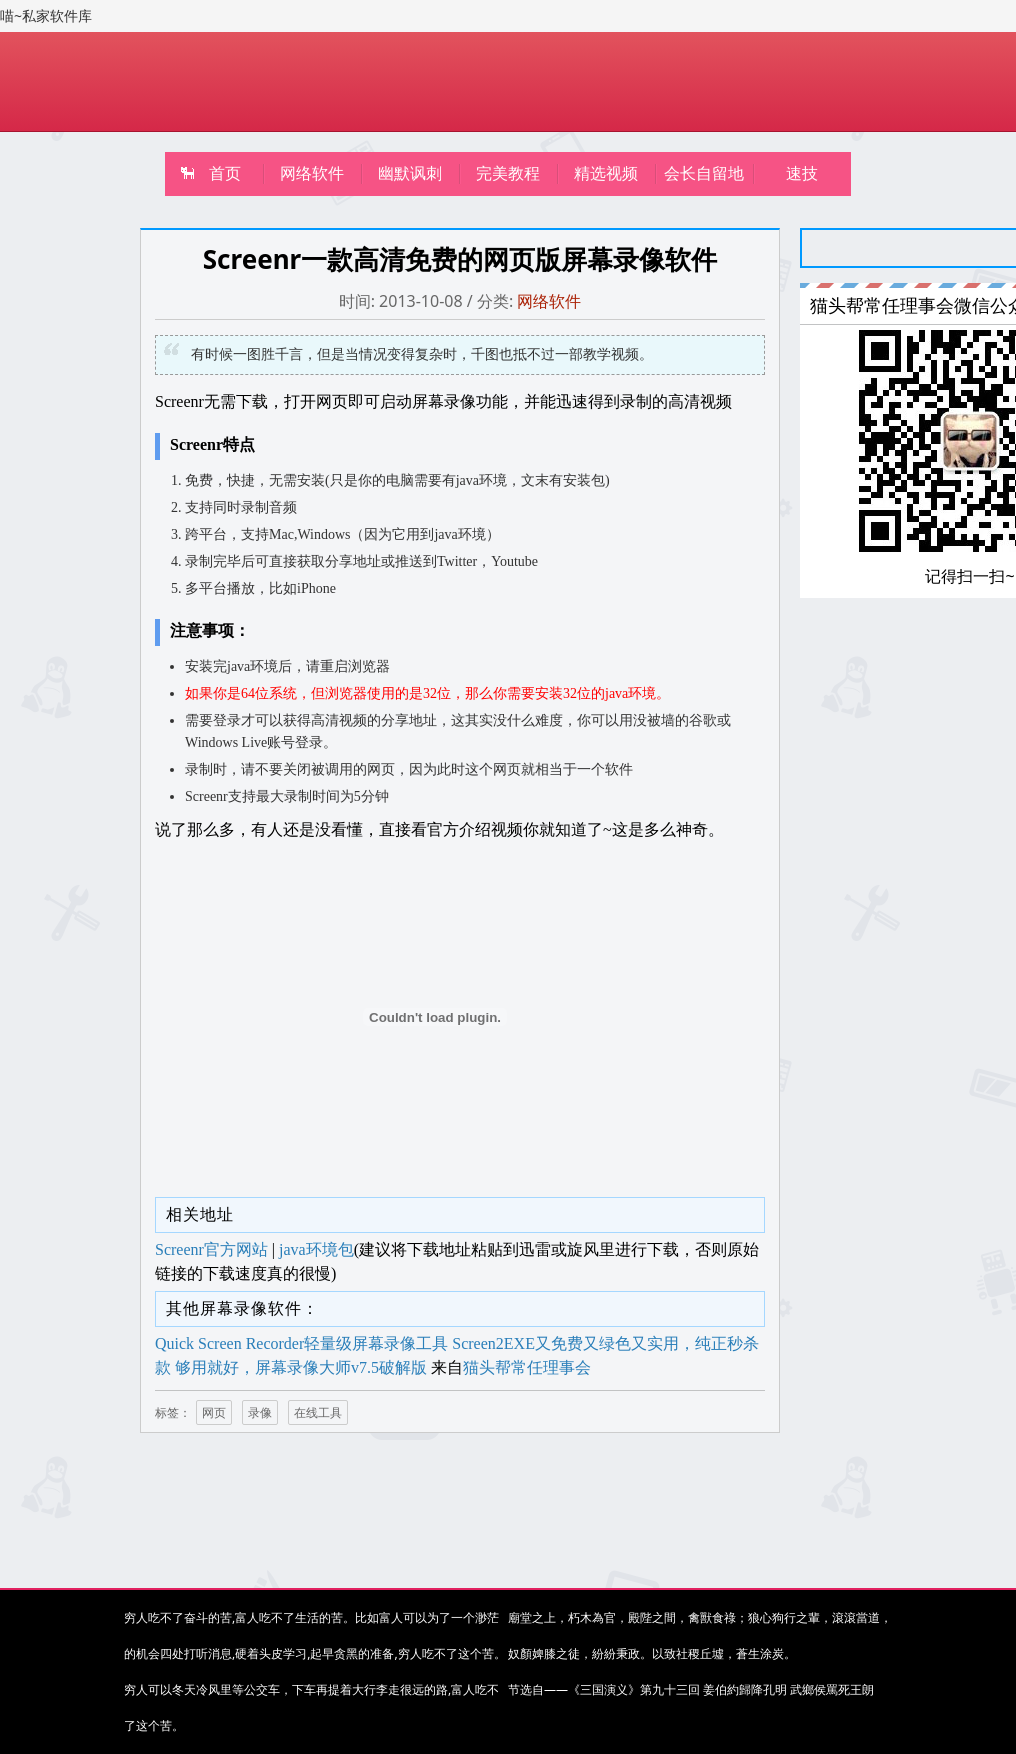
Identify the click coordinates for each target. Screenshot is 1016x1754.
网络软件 (312, 173)
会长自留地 (704, 173)
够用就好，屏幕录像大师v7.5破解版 (301, 1367)
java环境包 (316, 1249)
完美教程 (508, 173)
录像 (260, 1412)
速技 (802, 173)
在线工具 (318, 1412)
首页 (225, 173)
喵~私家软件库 (46, 16)
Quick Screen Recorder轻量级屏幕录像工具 (301, 1343)
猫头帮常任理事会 (527, 1367)
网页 (214, 1412)
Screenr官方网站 (211, 1249)
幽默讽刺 (410, 173)
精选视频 (606, 173)
